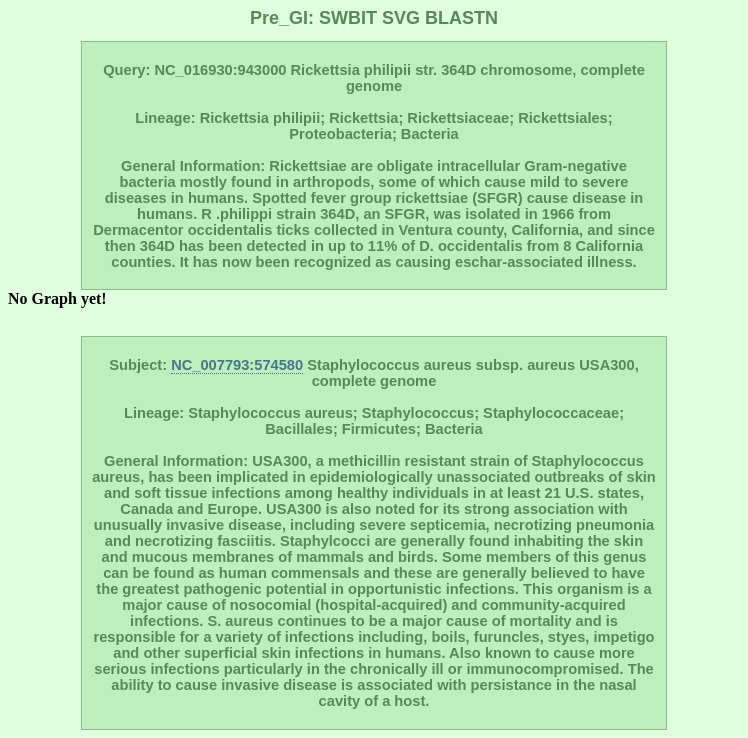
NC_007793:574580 (237, 365)
